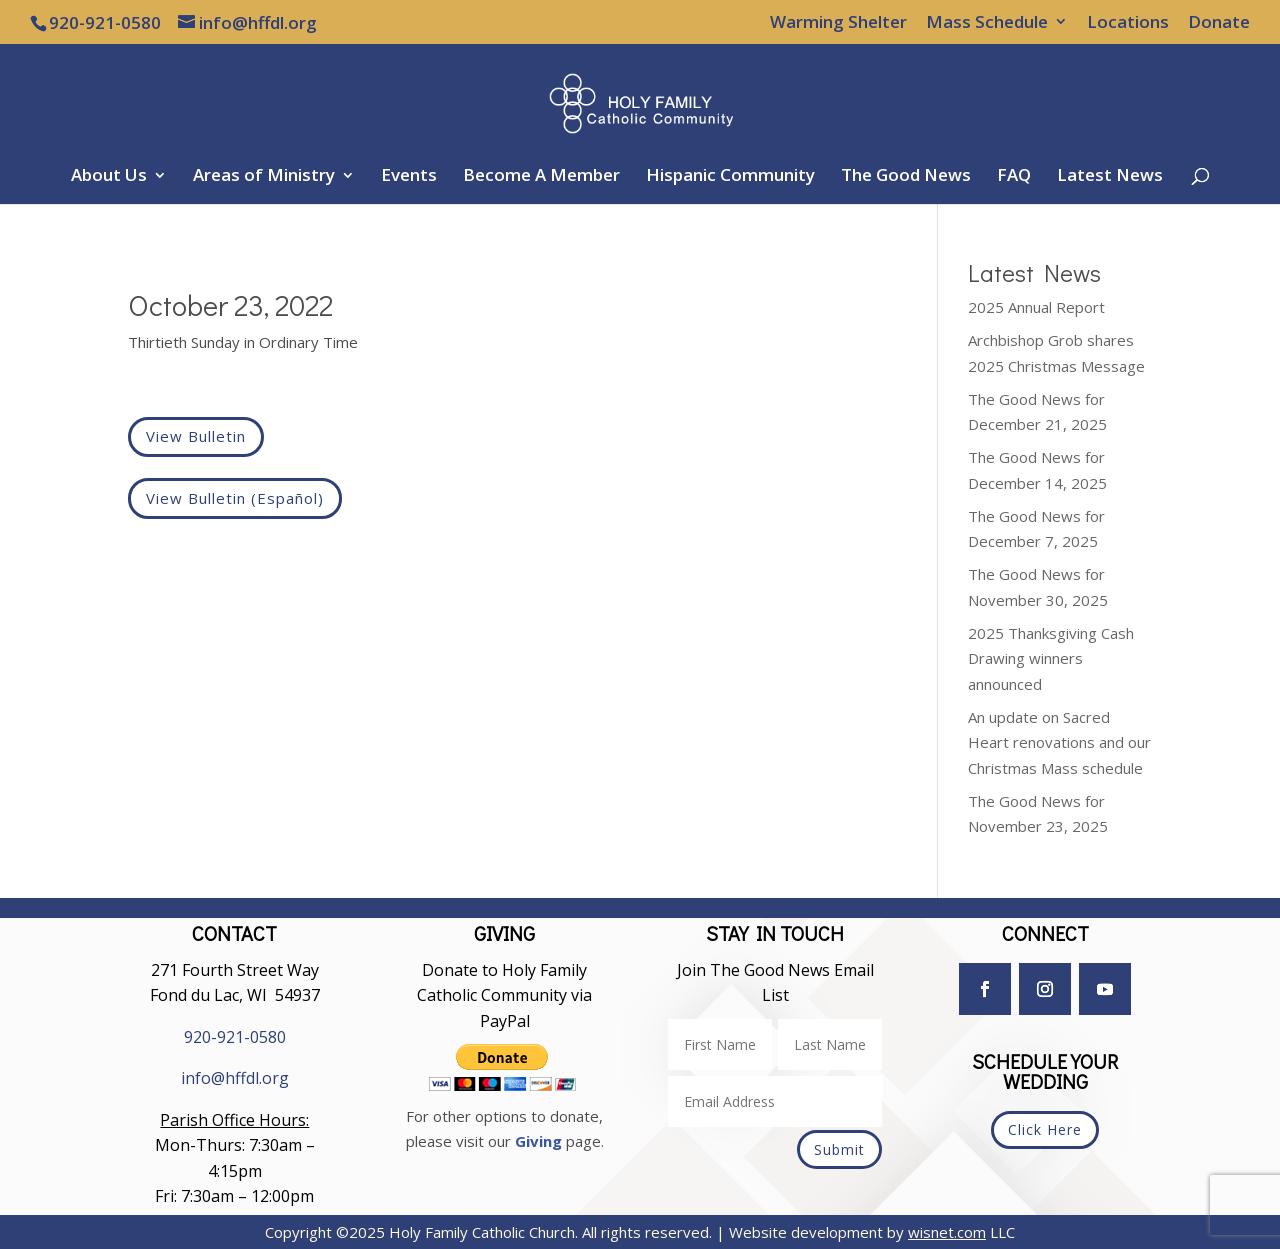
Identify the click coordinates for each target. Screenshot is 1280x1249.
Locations (1128, 23)
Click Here (1045, 1129)
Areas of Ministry (264, 177)
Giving (538, 1141)
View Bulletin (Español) (235, 498)
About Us (109, 177)
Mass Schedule (987, 23)
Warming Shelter (838, 23)
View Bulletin (196, 436)
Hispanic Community (730, 177)
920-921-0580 (235, 1037)
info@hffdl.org (235, 1078)
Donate (1219, 23)
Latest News (1110, 177)
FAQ (1014, 177)
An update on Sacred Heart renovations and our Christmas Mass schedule (1059, 742)
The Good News (906, 177)
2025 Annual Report (1036, 307)
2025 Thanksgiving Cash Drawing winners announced (1051, 658)
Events (409, 177)
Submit (839, 1149)
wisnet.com (947, 1232)
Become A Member (541, 177)
